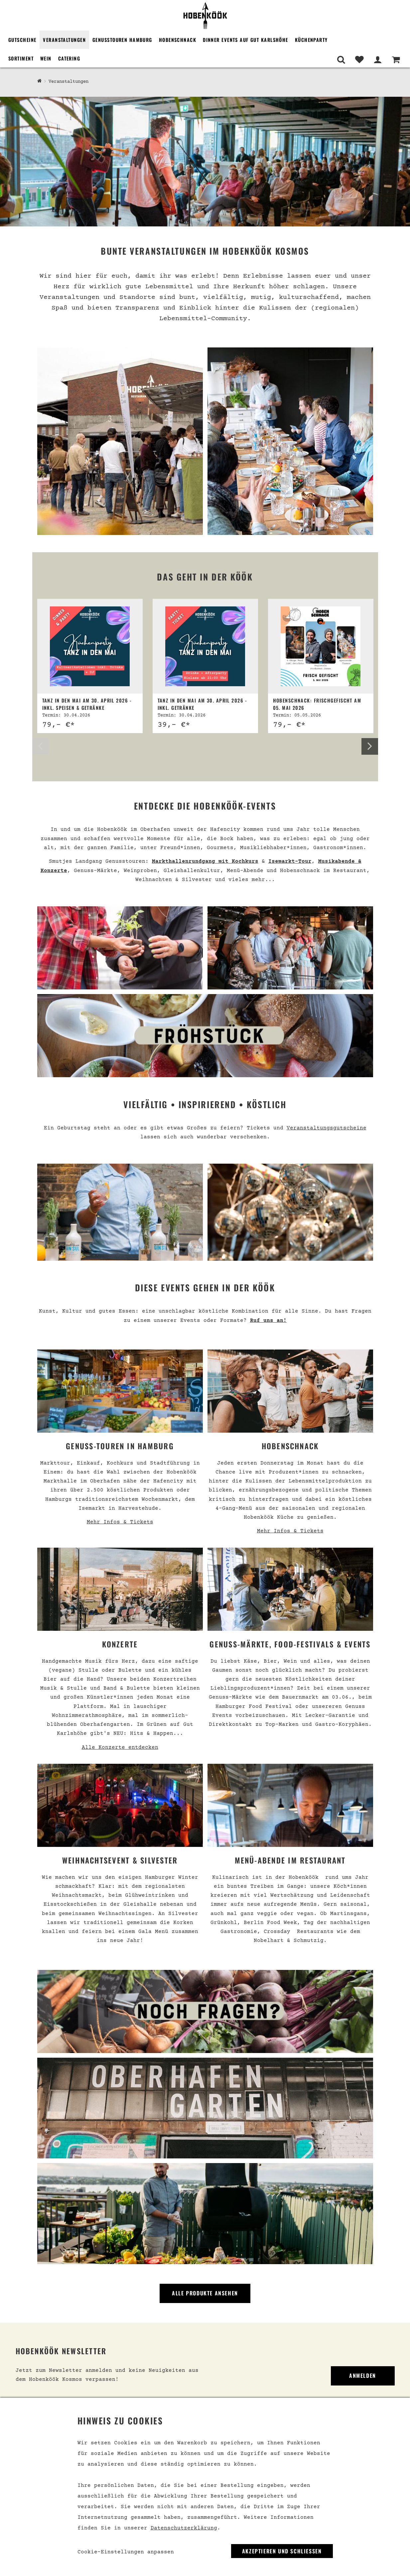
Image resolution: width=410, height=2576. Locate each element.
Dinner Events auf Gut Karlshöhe (245, 39)
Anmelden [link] (362, 2376)
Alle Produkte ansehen (205, 2293)
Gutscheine (22, 39)
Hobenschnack (177, 39)
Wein (46, 58)
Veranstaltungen (64, 39)
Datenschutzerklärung (184, 2528)
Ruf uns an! (268, 1321)
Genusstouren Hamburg (122, 39)
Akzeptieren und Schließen (282, 2551)
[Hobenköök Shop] (39, 81)
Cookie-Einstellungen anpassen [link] (125, 2552)
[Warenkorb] (396, 59)
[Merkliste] (359, 59)
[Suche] (341, 59)
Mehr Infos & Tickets (120, 1522)
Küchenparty (311, 39)
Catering (69, 58)
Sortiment (21, 58)
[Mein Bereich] (377, 59)
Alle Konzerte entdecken (120, 1747)
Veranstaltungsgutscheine (326, 1128)
